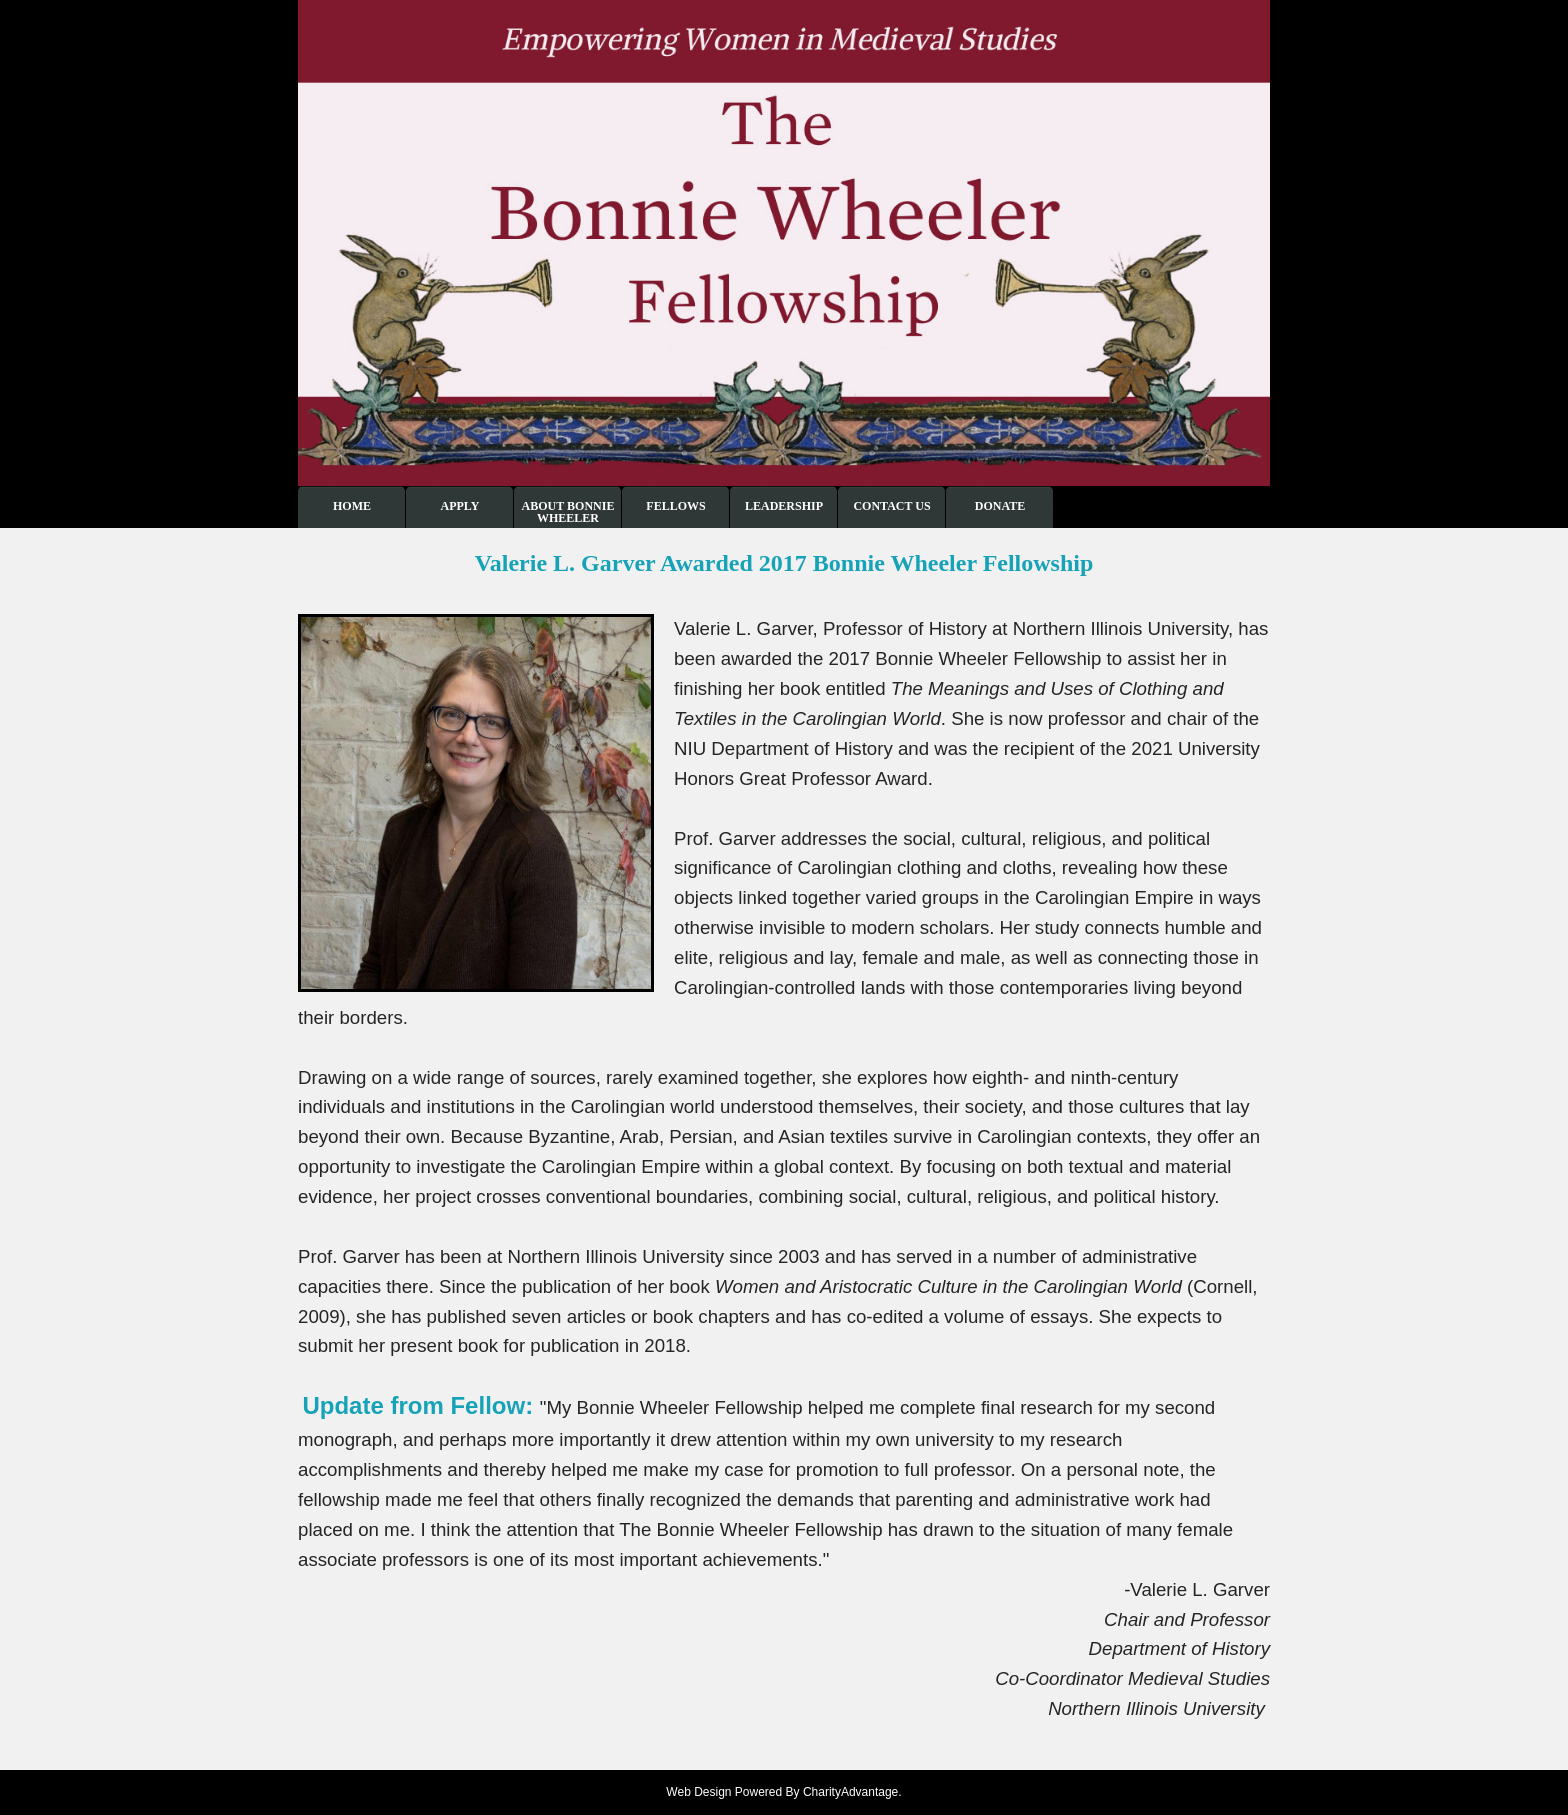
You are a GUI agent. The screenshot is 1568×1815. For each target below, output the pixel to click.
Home (352, 506)
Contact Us (891, 506)
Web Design (698, 1792)
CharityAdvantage (850, 1792)
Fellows (675, 506)
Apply (460, 506)
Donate (1000, 506)
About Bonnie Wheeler (568, 512)
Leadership (784, 506)
